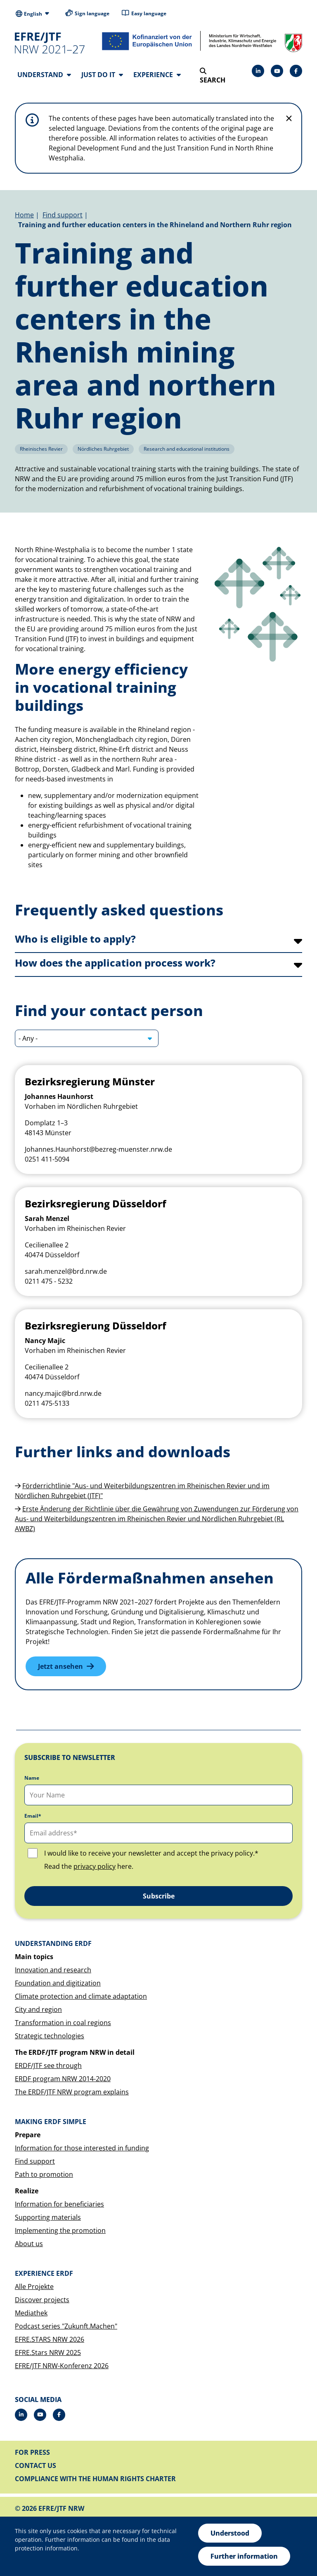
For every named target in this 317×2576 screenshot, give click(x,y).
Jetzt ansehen (60, 1666)
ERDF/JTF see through (48, 2065)
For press (32, 2452)
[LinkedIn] (258, 71)
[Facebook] (296, 71)
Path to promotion (44, 2174)
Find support (63, 214)
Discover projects (42, 2299)
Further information (244, 2556)
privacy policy (94, 1866)
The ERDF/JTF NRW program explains (72, 2091)
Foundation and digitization (58, 1983)
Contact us (35, 2465)
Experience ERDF (44, 2273)
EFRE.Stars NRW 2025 (48, 2352)
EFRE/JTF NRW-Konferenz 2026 (62, 2365)
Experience (157, 74)
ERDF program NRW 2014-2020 (63, 2078)
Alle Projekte (34, 2286)
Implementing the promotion (60, 2230)
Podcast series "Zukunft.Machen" (66, 2326)
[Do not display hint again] (288, 118)
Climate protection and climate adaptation (81, 1996)
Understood (230, 2533)
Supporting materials (48, 2217)
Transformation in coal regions (63, 2022)
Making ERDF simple (50, 2121)
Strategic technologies (49, 2035)
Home (24, 214)
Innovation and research (53, 1969)
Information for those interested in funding (82, 2148)
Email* (32, 1816)
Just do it (102, 74)
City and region (38, 2009)
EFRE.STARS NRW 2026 (49, 2339)
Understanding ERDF (53, 1943)
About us (29, 2243)
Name (31, 1778)
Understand (44, 74)
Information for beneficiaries (59, 2204)
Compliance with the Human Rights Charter (95, 2478)
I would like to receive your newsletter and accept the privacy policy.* (151, 1853)
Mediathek (31, 2312)
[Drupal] (277, 71)
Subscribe (159, 1896)
